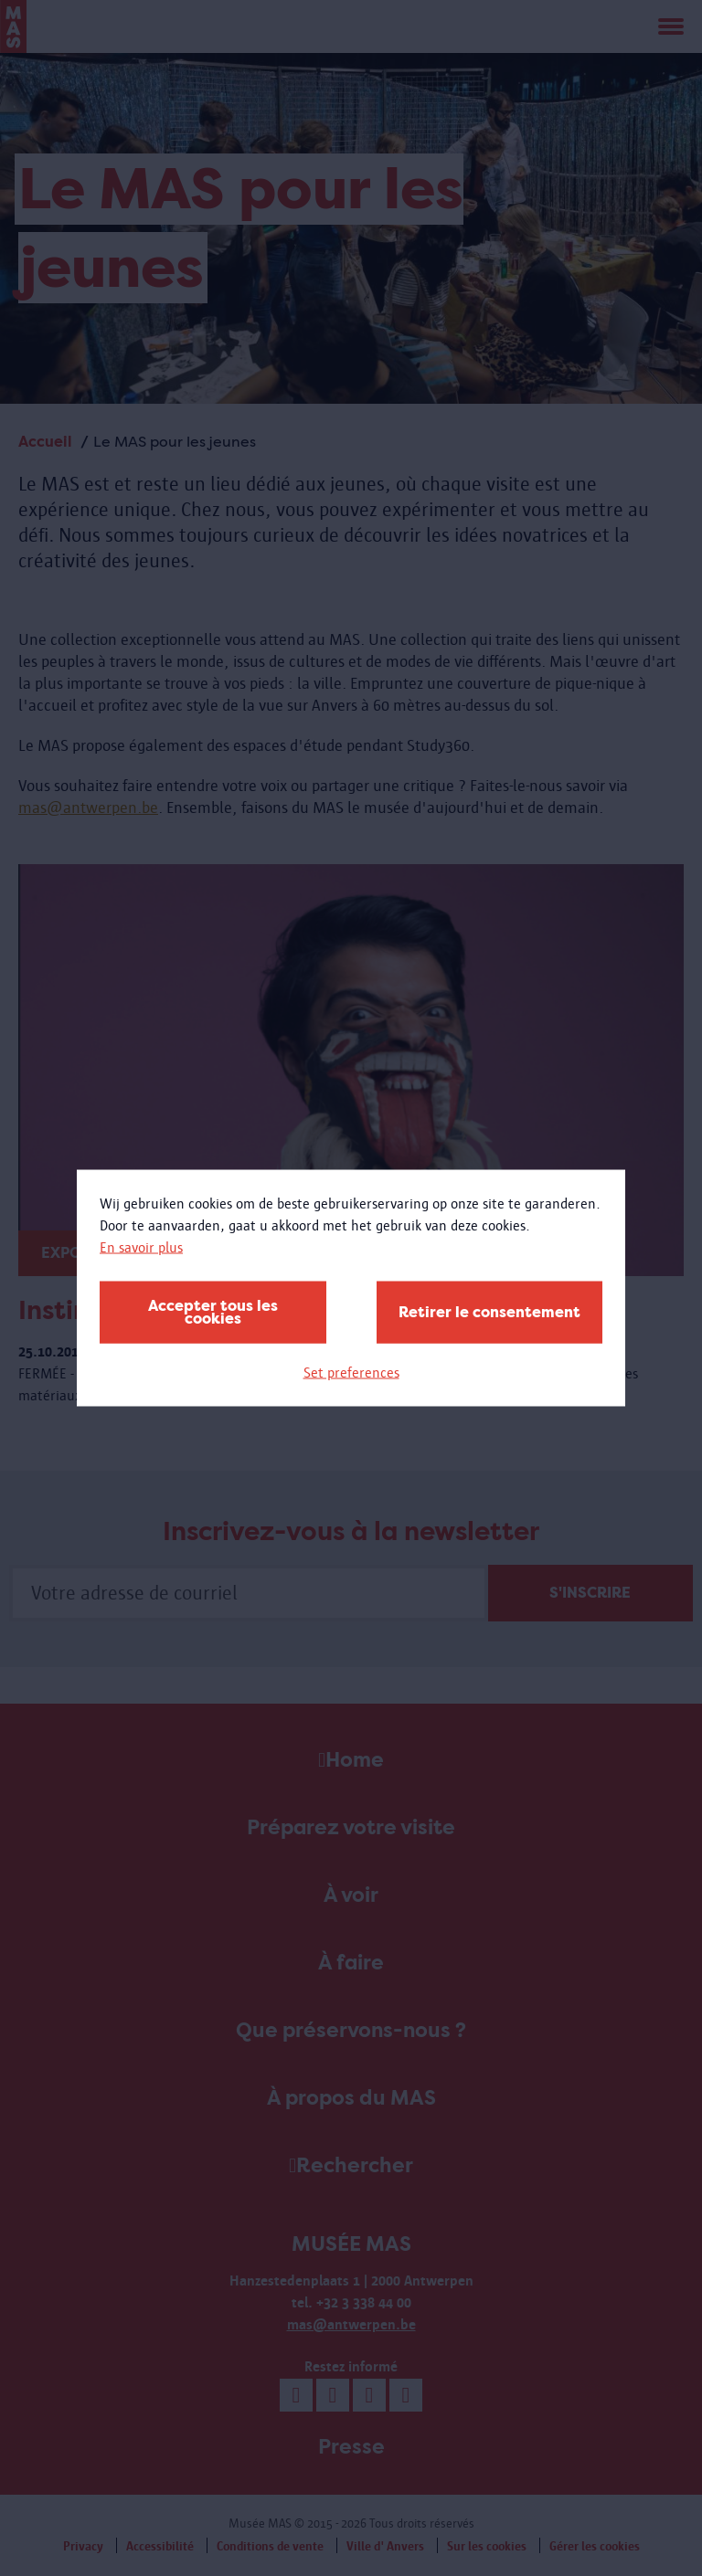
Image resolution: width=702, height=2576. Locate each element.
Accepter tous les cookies (213, 1312)
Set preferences (351, 1372)
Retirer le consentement (489, 1312)
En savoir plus (141, 1247)
